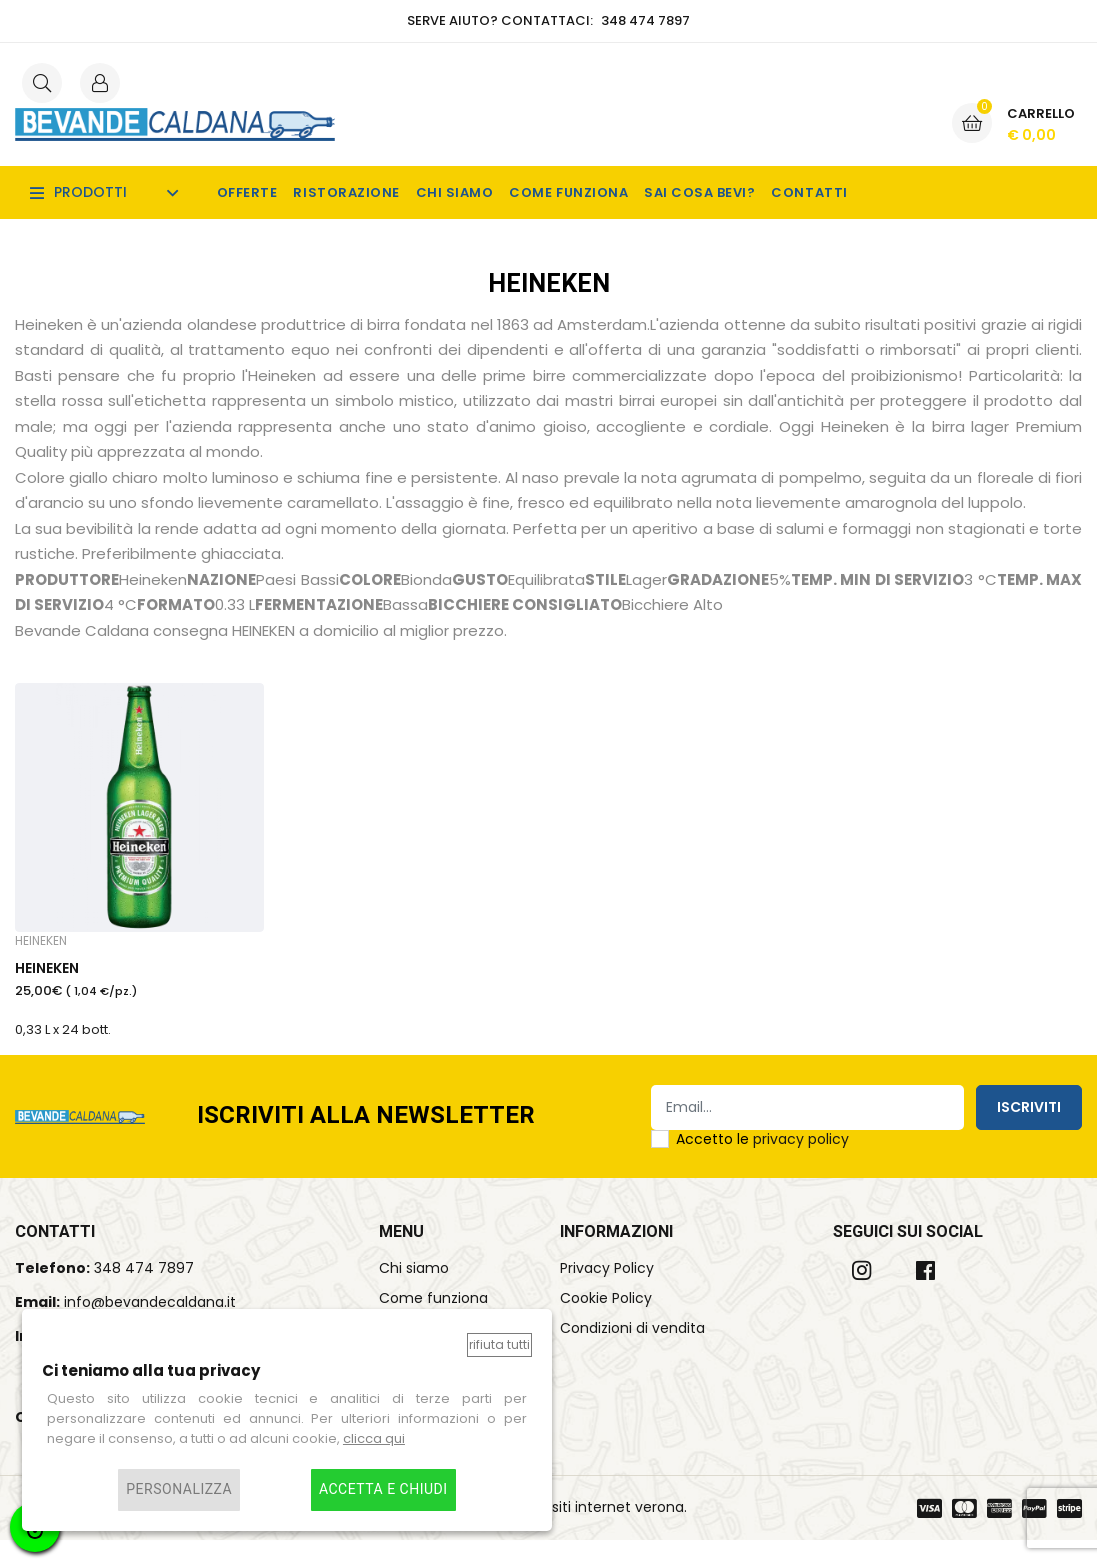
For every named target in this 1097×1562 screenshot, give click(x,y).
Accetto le (762, 1161)
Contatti (809, 192)
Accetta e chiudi (383, 1490)
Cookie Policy (606, 1320)
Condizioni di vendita (632, 1350)
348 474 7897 (144, 1290)
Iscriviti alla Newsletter (366, 1138)
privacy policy (801, 1161)
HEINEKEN (47, 985)
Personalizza (179, 1490)
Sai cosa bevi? (699, 192)
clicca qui (374, 1438)
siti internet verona (618, 1529)
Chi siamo (455, 192)
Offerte (247, 192)
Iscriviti (1029, 1129)
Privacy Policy (607, 1290)
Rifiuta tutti (499, 1344)
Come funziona (568, 192)
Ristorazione (346, 192)
